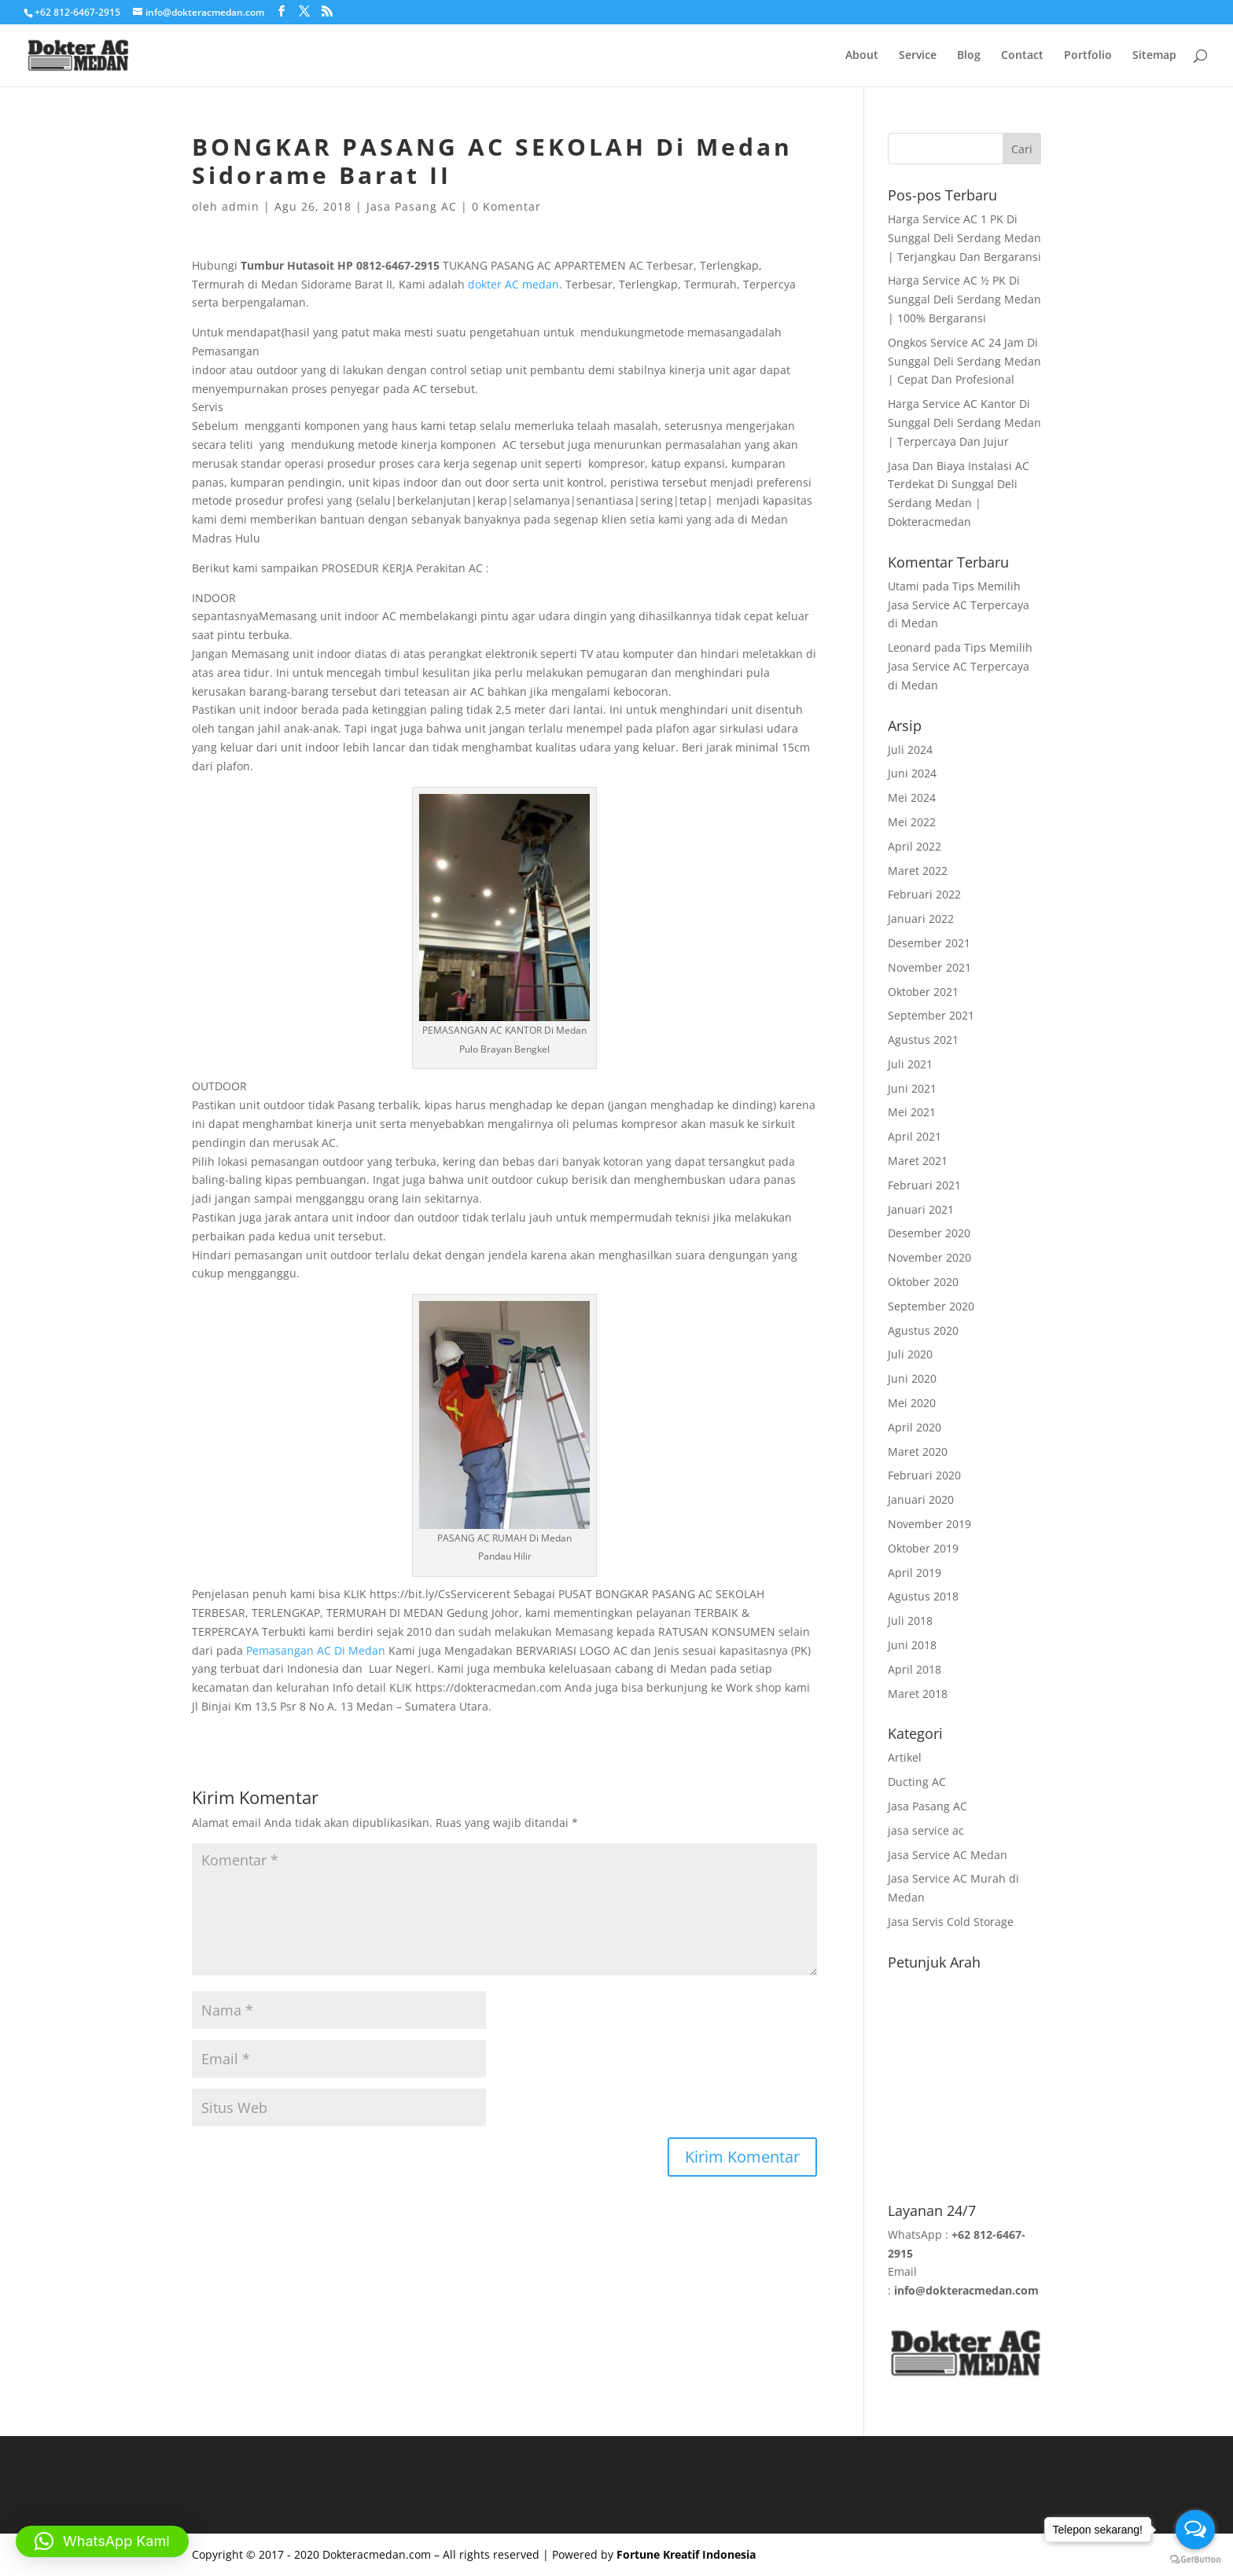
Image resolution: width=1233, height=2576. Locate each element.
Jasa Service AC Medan (947, 1854)
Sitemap (1154, 56)
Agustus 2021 (923, 1039)
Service (918, 56)
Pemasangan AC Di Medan (315, 1650)
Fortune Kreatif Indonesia (686, 2554)
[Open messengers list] (1195, 2529)
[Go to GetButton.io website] (1195, 2560)
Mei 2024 (912, 797)
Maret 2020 (918, 1451)
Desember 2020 (929, 1233)
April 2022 (914, 846)
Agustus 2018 (923, 1596)
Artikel (905, 1757)
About (861, 56)
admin (240, 206)
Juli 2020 (910, 1354)
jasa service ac (926, 1830)
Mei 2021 (912, 1111)
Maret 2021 (918, 1160)
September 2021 (931, 1015)
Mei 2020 (912, 1402)
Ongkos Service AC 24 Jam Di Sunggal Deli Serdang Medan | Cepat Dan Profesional (964, 361)
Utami (903, 586)
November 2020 (929, 1257)
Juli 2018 (910, 1620)
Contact (1022, 56)
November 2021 (929, 967)
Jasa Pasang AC (411, 206)
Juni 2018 (912, 1644)
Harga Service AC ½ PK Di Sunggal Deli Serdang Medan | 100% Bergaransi (964, 299)
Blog (969, 56)
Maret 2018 (918, 1693)
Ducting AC (917, 1781)
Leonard (909, 647)
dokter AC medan (513, 284)
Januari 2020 (921, 1499)
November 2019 (929, 1523)
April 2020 (914, 1427)
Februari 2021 (924, 1185)
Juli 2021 (910, 1063)
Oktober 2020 (923, 1281)
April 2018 (914, 1669)
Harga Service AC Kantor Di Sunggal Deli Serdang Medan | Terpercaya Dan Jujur (964, 422)
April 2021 (914, 1136)
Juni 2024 (912, 773)
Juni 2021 (912, 1088)
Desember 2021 (929, 942)
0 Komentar (506, 206)
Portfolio (1088, 56)
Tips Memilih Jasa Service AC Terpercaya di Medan (958, 605)
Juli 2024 (910, 749)
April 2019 (914, 1572)
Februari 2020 (924, 1475)
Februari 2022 (924, 894)
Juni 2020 (912, 1378)
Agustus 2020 (923, 1330)
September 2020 (931, 1306)
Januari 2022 (921, 918)
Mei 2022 (912, 821)
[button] (102, 2541)
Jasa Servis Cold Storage (951, 1921)
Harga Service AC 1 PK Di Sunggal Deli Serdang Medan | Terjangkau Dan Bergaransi (964, 237)
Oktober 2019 (923, 1548)
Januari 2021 (921, 1209)
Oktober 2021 (923, 991)
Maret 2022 (918, 870)
